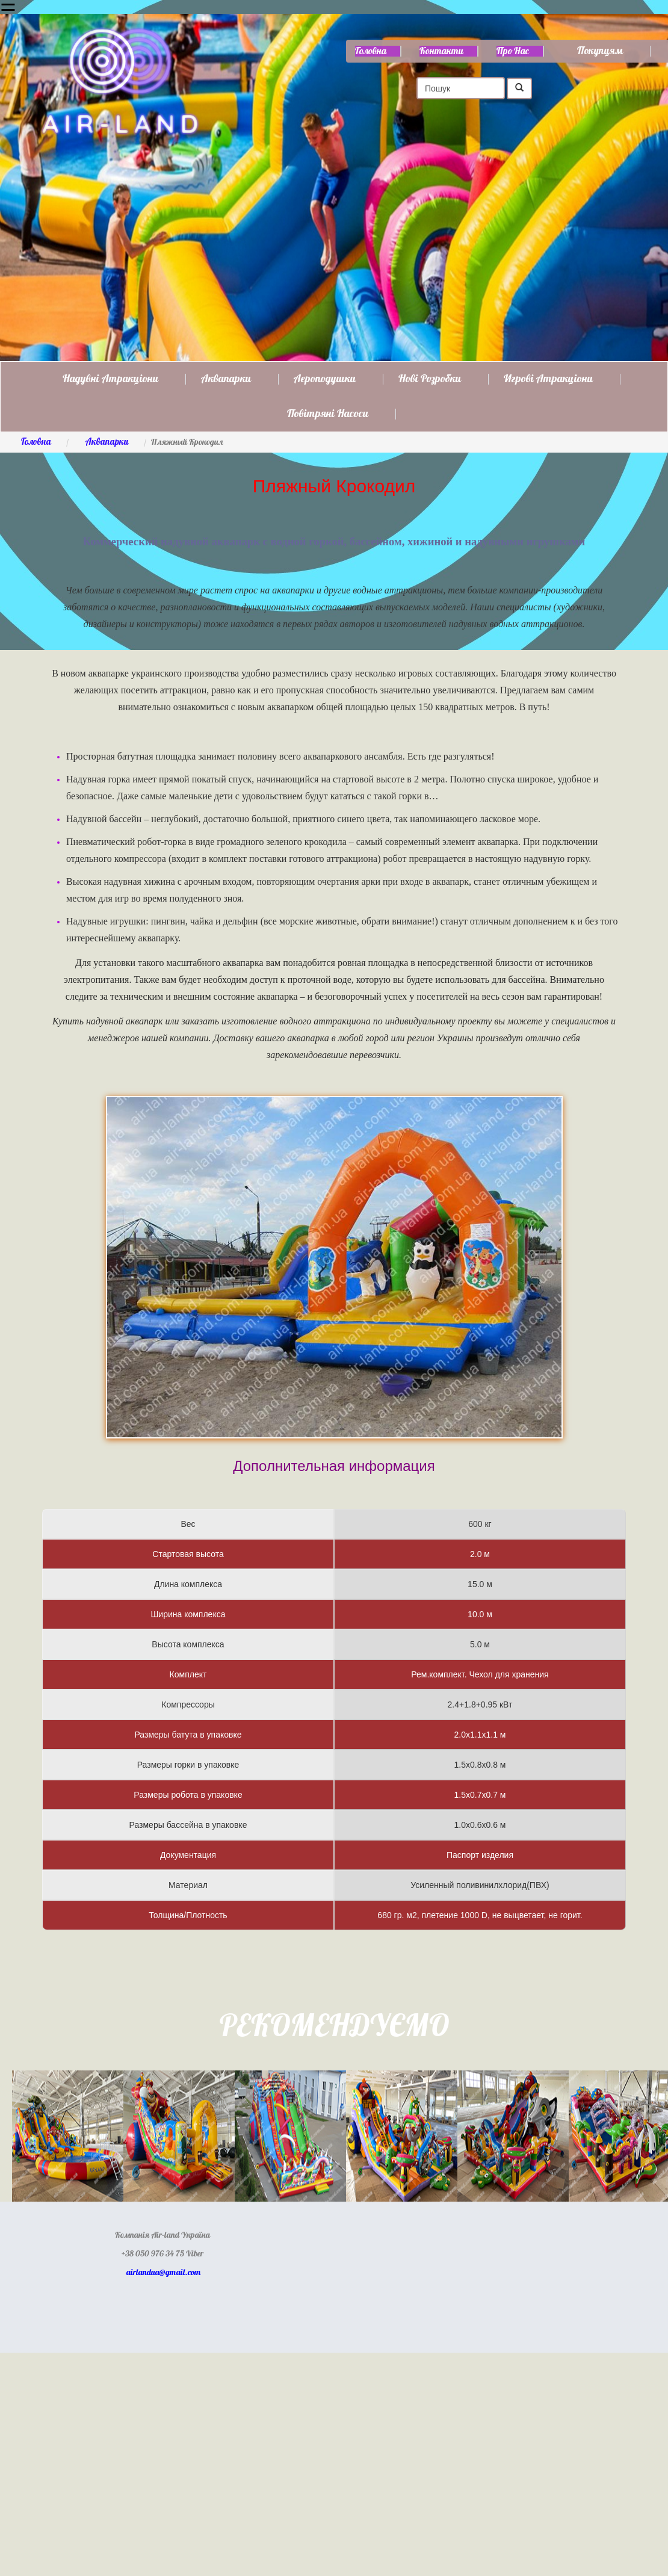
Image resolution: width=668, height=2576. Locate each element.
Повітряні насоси (327, 414)
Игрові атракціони (548, 379)
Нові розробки (429, 379)
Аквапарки (226, 379)
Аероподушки (325, 379)
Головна (370, 51)
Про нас (512, 51)
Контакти (441, 51)
